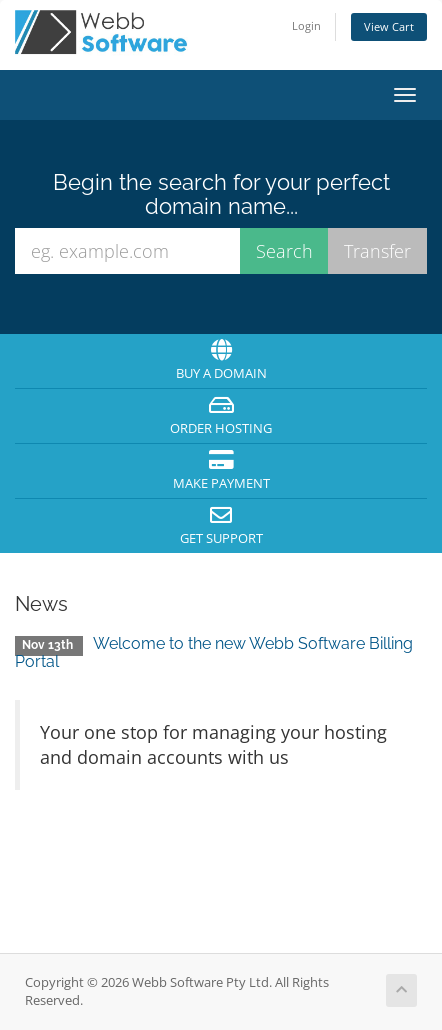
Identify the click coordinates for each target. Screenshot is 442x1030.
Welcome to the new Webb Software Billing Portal (214, 652)
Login (306, 25)
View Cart (389, 26)
